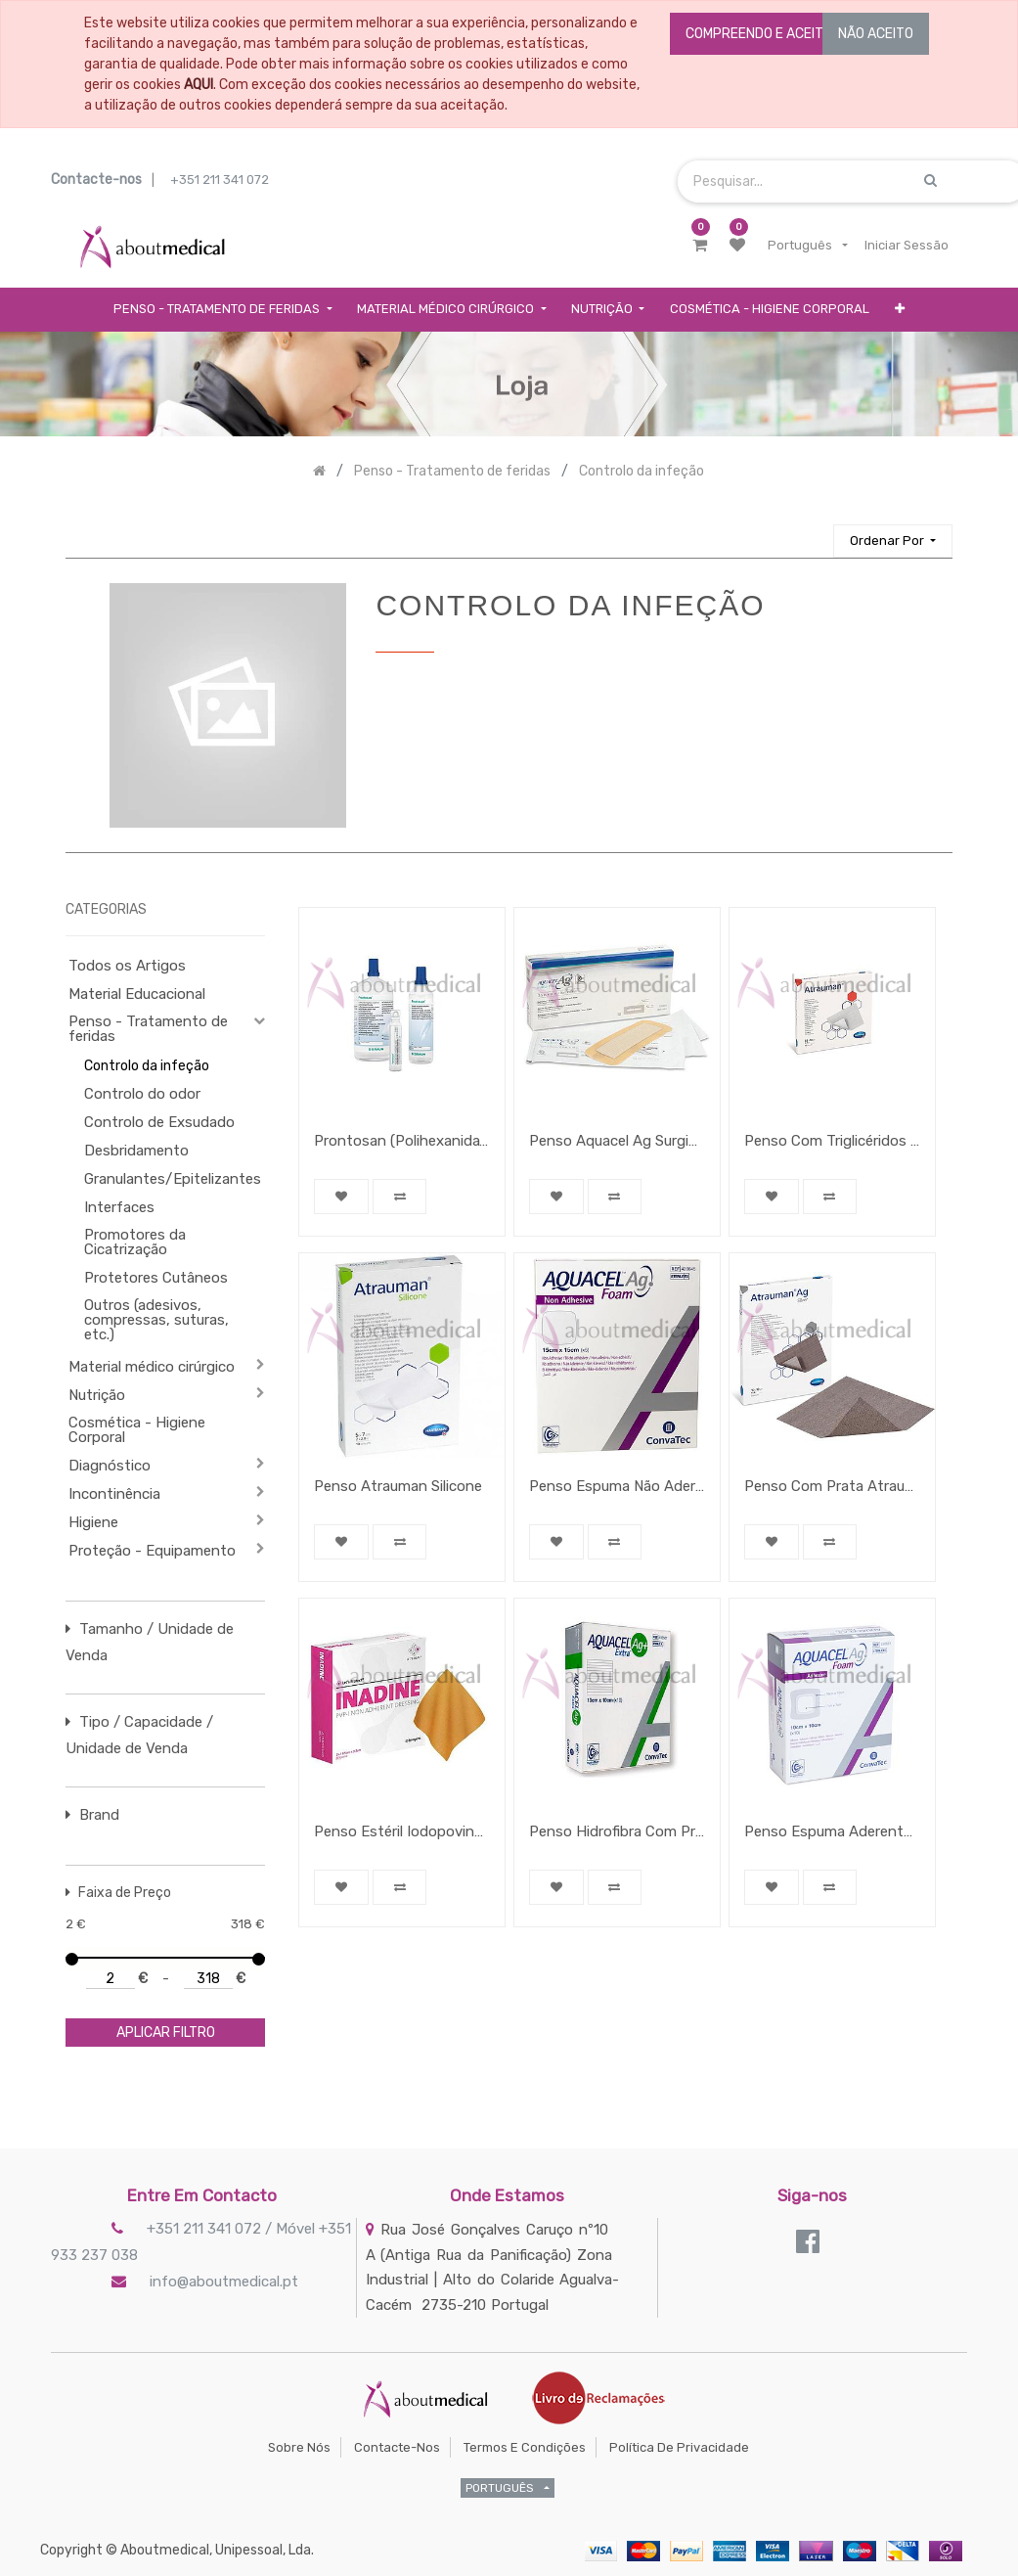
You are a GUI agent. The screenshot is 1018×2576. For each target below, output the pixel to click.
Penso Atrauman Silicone (398, 1486)
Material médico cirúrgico (151, 1367)
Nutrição (96, 1395)
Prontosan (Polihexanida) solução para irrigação (402, 1141)
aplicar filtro (165, 2032)
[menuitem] (769, 310)
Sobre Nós (299, 2447)
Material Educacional (136, 994)
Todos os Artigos (127, 965)
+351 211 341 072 (219, 179)
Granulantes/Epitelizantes (165, 1179)
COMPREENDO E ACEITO (759, 33)
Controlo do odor (142, 1094)
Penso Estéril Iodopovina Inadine (402, 1831)
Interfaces (119, 1207)
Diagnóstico (109, 1465)
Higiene (93, 1522)
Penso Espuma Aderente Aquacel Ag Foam (832, 1831)
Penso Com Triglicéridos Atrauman (832, 1141)
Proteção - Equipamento (152, 1550)
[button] (899, 310)
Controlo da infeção (146, 1066)
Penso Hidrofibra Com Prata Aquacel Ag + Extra (617, 1831)
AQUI (198, 84)
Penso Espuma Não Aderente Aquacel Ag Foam (617, 1486)
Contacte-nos (397, 2447)
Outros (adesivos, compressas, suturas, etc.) (156, 1319)
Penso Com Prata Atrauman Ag (832, 1486)
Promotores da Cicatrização (135, 1242)
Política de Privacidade (679, 2447)
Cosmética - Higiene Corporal (136, 1430)
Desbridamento (136, 1150)
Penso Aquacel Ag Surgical (617, 1141)
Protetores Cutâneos (156, 1278)
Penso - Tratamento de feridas (148, 1029)
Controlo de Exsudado (159, 1122)
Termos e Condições (525, 2447)
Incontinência (114, 1494)
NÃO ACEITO (875, 33)
